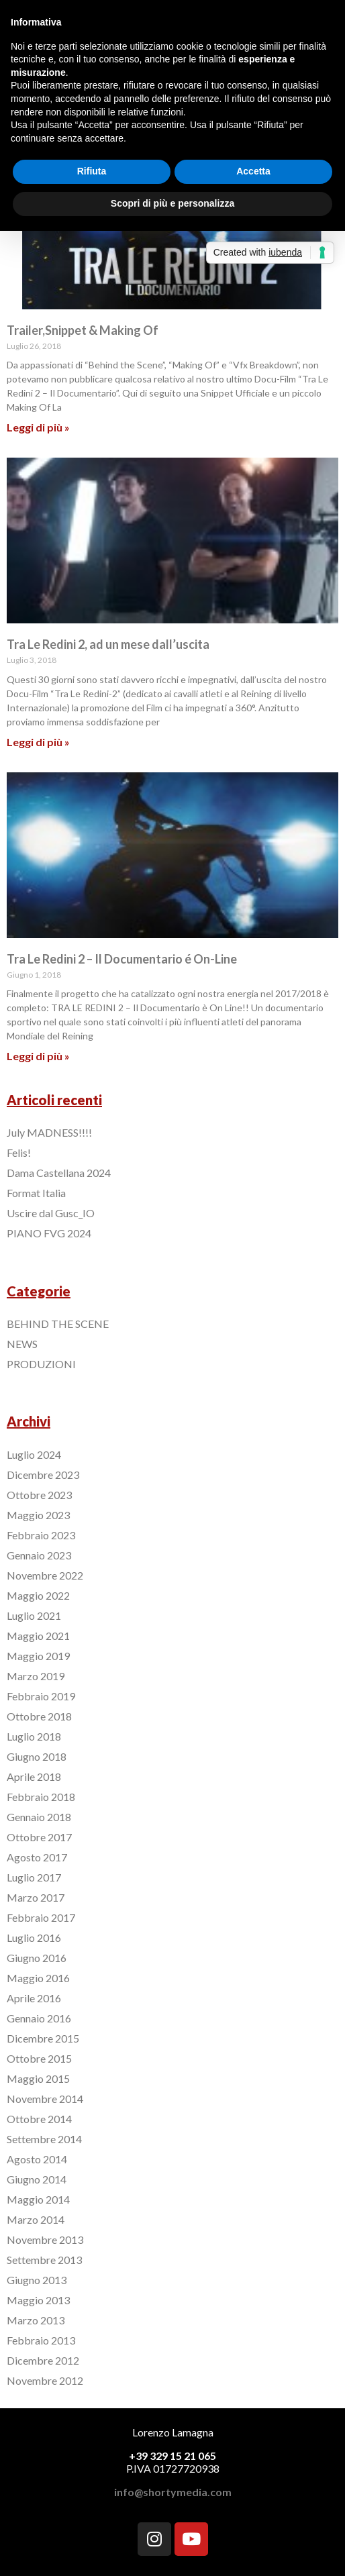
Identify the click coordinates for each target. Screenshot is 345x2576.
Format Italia (36, 1192)
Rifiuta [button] (92, 171)
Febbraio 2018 (41, 1796)
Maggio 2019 (38, 1655)
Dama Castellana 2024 (59, 1172)
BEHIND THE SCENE (58, 1323)
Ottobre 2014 (39, 2118)
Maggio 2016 (38, 1977)
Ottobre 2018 (39, 1716)
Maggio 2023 (38, 1514)
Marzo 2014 (35, 2219)
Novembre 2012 (45, 2380)
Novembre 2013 (45, 2239)
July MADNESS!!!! (49, 1132)
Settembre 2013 (44, 2259)
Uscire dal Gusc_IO (51, 1212)
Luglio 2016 (34, 1937)
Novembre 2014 (45, 2098)
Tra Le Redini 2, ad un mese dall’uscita (108, 644)
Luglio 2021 (34, 1615)
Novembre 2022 (45, 1575)
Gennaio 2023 (39, 1555)
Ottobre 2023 (39, 1494)
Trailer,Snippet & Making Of (82, 330)
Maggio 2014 (38, 2199)
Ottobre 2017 (39, 1837)
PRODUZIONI (41, 1363)
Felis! (19, 1152)
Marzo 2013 (35, 2320)
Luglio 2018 (34, 1736)
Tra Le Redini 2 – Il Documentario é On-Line (122, 958)
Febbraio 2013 (41, 2340)
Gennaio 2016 (39, 2018)
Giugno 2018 (36, 1756)
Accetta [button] (253, 171)
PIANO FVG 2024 (49, 1233)
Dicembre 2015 (43, 2038)
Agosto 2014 (37, 2159)
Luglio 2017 (34, 1877)
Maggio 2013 (38, 2300)
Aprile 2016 (34, 1998)
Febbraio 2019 (41, 1696)
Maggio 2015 (38, 2078)
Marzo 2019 (35, 1675)
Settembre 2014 (44, 2138)
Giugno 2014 (36, 2179)
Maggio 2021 (38, 1635)
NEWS (22, 1343)
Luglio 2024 (34, 1454)
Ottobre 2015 (39, 2058)
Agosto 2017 (37, 1857)
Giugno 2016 (36, 1957)
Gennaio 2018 (39, 1816)
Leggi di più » (38, 427)
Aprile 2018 (34, 1776)
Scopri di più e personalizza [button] (172, 203)
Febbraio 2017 (41, 1917)
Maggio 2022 (38, 1595)
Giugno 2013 (36, 2279)
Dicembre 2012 (43, 2360)
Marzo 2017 (35, 1897)
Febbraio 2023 (41, 1535)
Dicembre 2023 (43, 1474)
